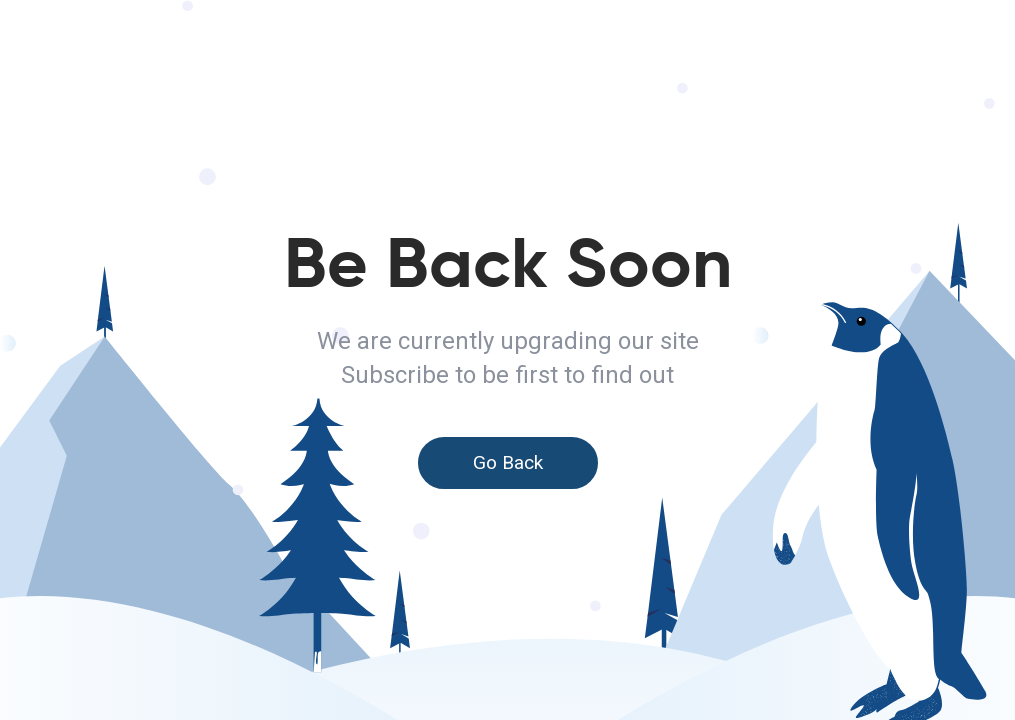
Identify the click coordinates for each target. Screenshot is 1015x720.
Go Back (508, 462)
